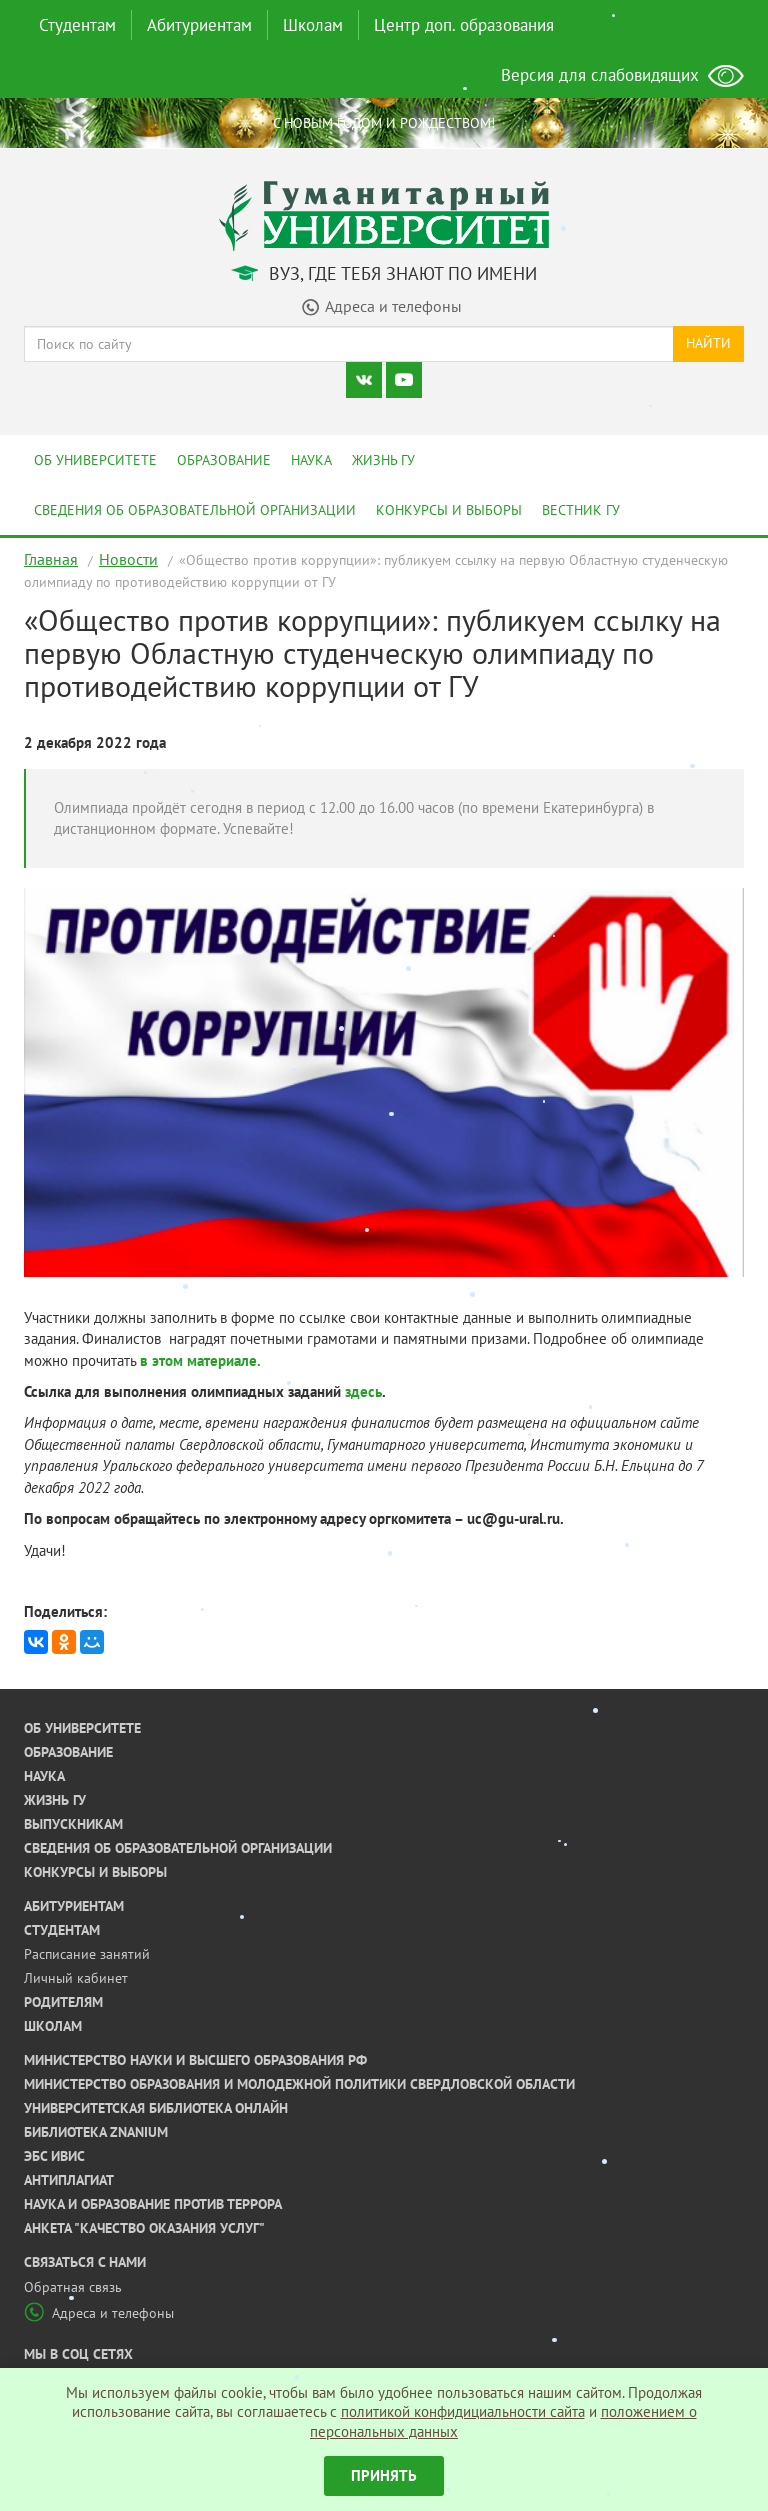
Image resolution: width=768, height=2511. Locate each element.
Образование (224, 460)
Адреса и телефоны (99, 2313)
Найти (708, 343)
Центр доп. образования (464, 25)
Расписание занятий (87, 1954)
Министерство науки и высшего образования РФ (195, 2060)
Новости (128, 559)
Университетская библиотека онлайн (156, 2108)
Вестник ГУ (581, 510)
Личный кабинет (76, 1978)
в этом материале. (200, 1360)
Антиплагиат (69, 2180)
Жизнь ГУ (383, 460)
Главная (51, 559)
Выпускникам (73, 1824)
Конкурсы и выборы (449, 510)
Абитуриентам (199, 25)
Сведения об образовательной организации (195, 510)
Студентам (77, 25)
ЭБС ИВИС (54, 2156)
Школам (313, 25)
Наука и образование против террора (153, 2204)
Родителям (63, 2002)
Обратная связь (73, 2287)
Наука (311, 460)
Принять (384, 2475)
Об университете (95, 460)
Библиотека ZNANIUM (96, 2132)
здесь (363, 1391)
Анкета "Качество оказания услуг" (144, 2228)
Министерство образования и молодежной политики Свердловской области (299, 2084)
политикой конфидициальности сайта (463, 2411)
